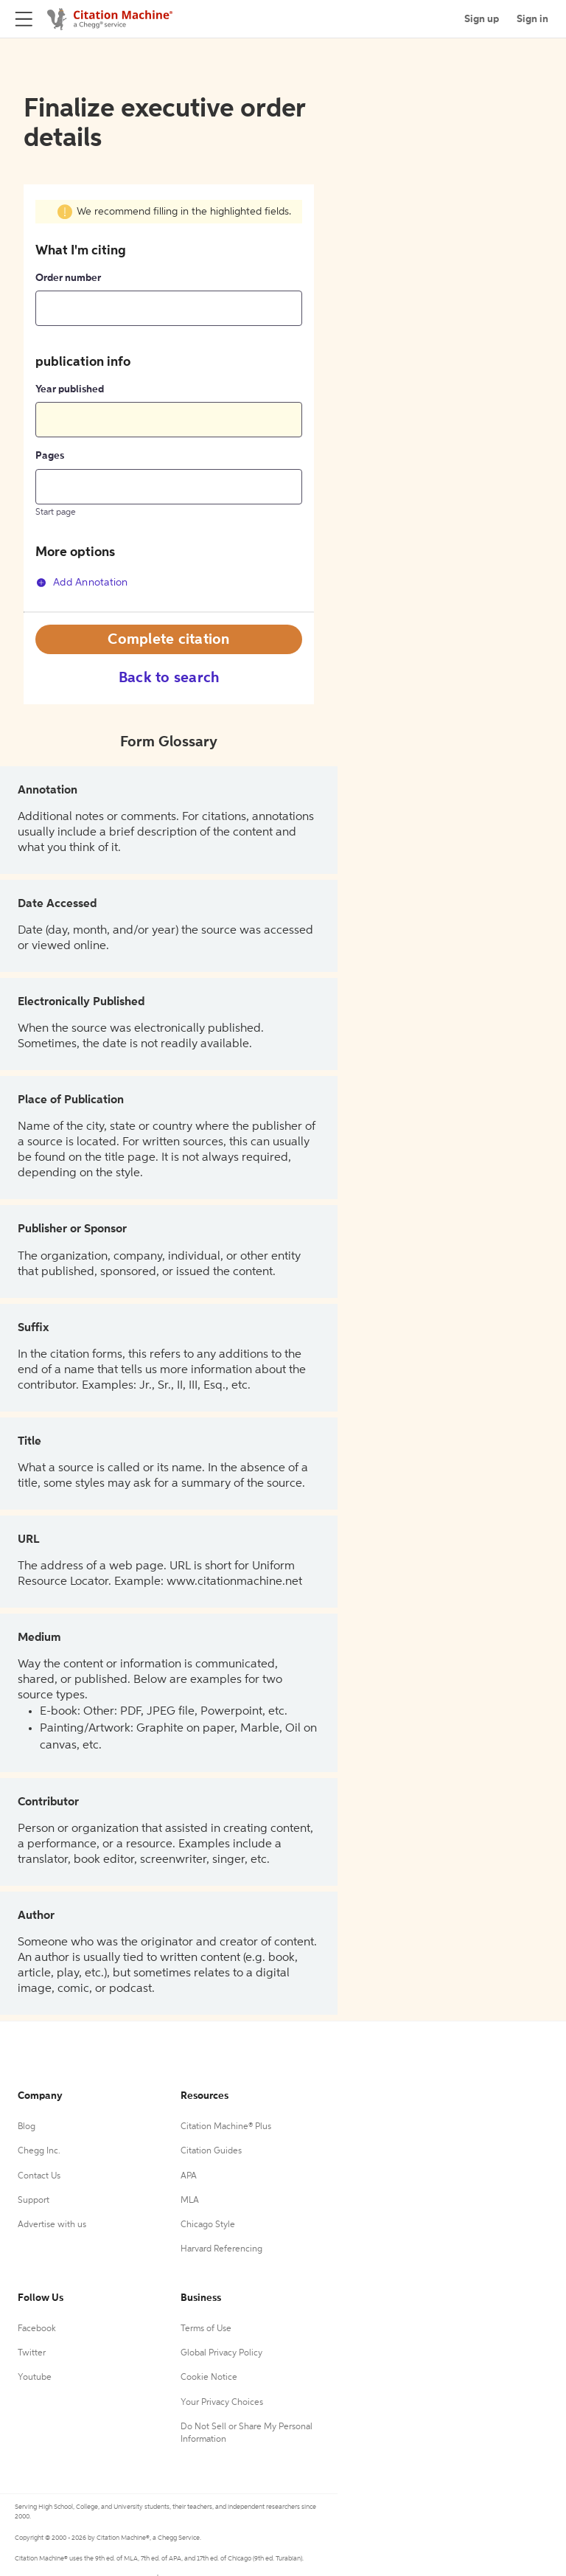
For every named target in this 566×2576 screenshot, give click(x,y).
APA (189, 2176)
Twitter (32, 2353)
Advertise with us (52, 2225)
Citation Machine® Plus (226, 2126)
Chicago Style (208, 2225)
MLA (190, 2200)
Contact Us (39, 2176)
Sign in (532, 19)
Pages (49, 456)
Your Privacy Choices (222, 2402)
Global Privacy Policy (221, 2353)
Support (33, 2200)
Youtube (35, 2377)
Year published (69, 389)
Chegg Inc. (39, 2151)
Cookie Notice (209, 2377)
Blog (26, 2126)
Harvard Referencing (221, 2249)
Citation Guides (211, 2151)
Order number (68, 278)
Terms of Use (206, 2329)
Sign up (481, 19)
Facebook (37, 2329)
